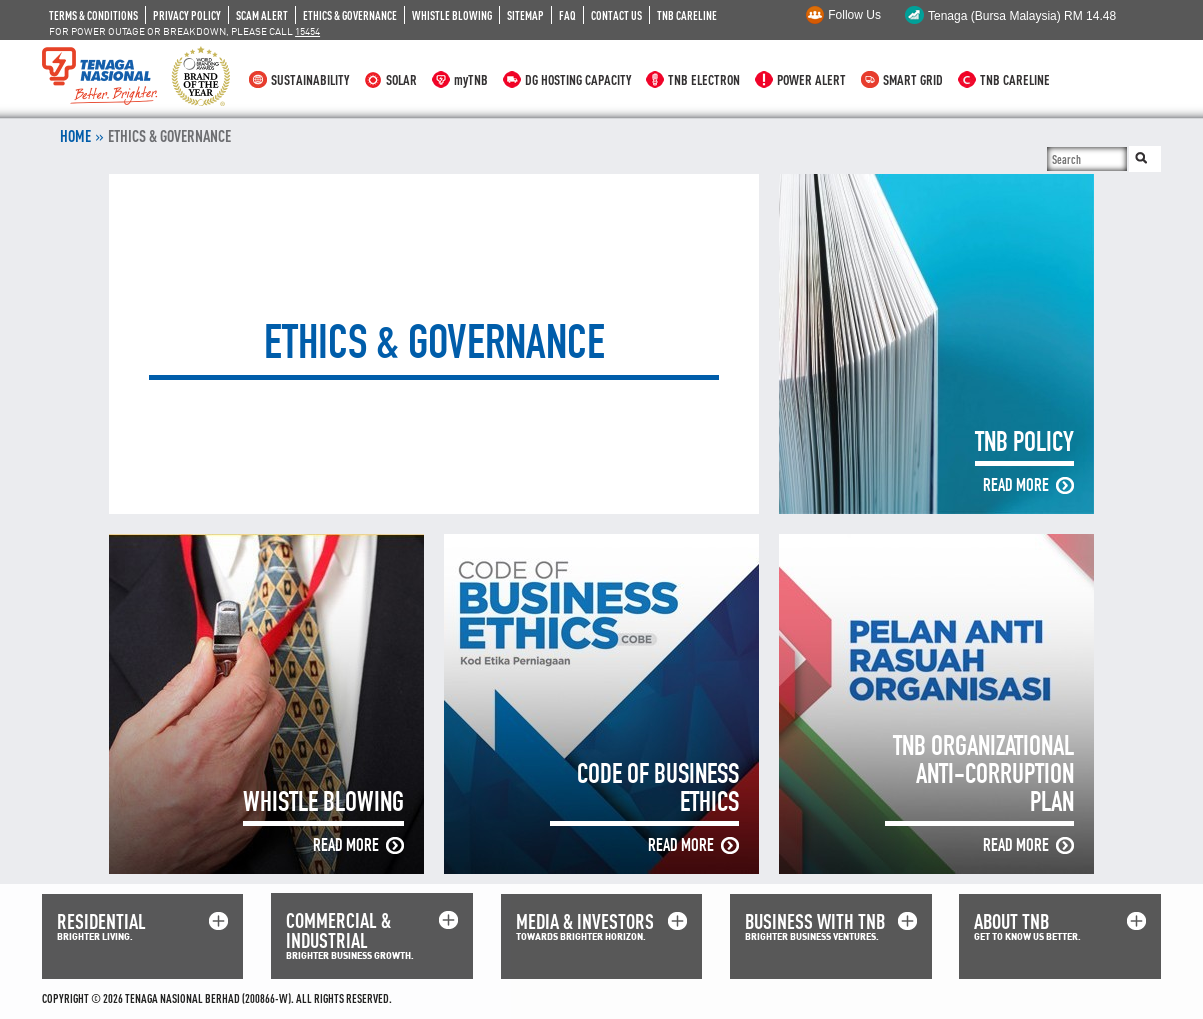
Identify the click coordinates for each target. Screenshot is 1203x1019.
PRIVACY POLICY (187, 15)
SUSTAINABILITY (310, 79)
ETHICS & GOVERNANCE (350, 15)
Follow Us (854, 15)
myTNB (471, 79)
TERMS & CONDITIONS (93, 15)
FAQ (567, 15)
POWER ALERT (811, 79)
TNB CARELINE (687, 15)
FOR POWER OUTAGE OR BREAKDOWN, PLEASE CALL (184, 31)
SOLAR (401, 79)
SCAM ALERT (262, 15)
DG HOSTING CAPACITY (578, 79)
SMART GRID (913, 79)
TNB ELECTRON (704, 79)
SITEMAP (525, 15)
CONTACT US (616, 15)
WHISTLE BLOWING (452, 15)
